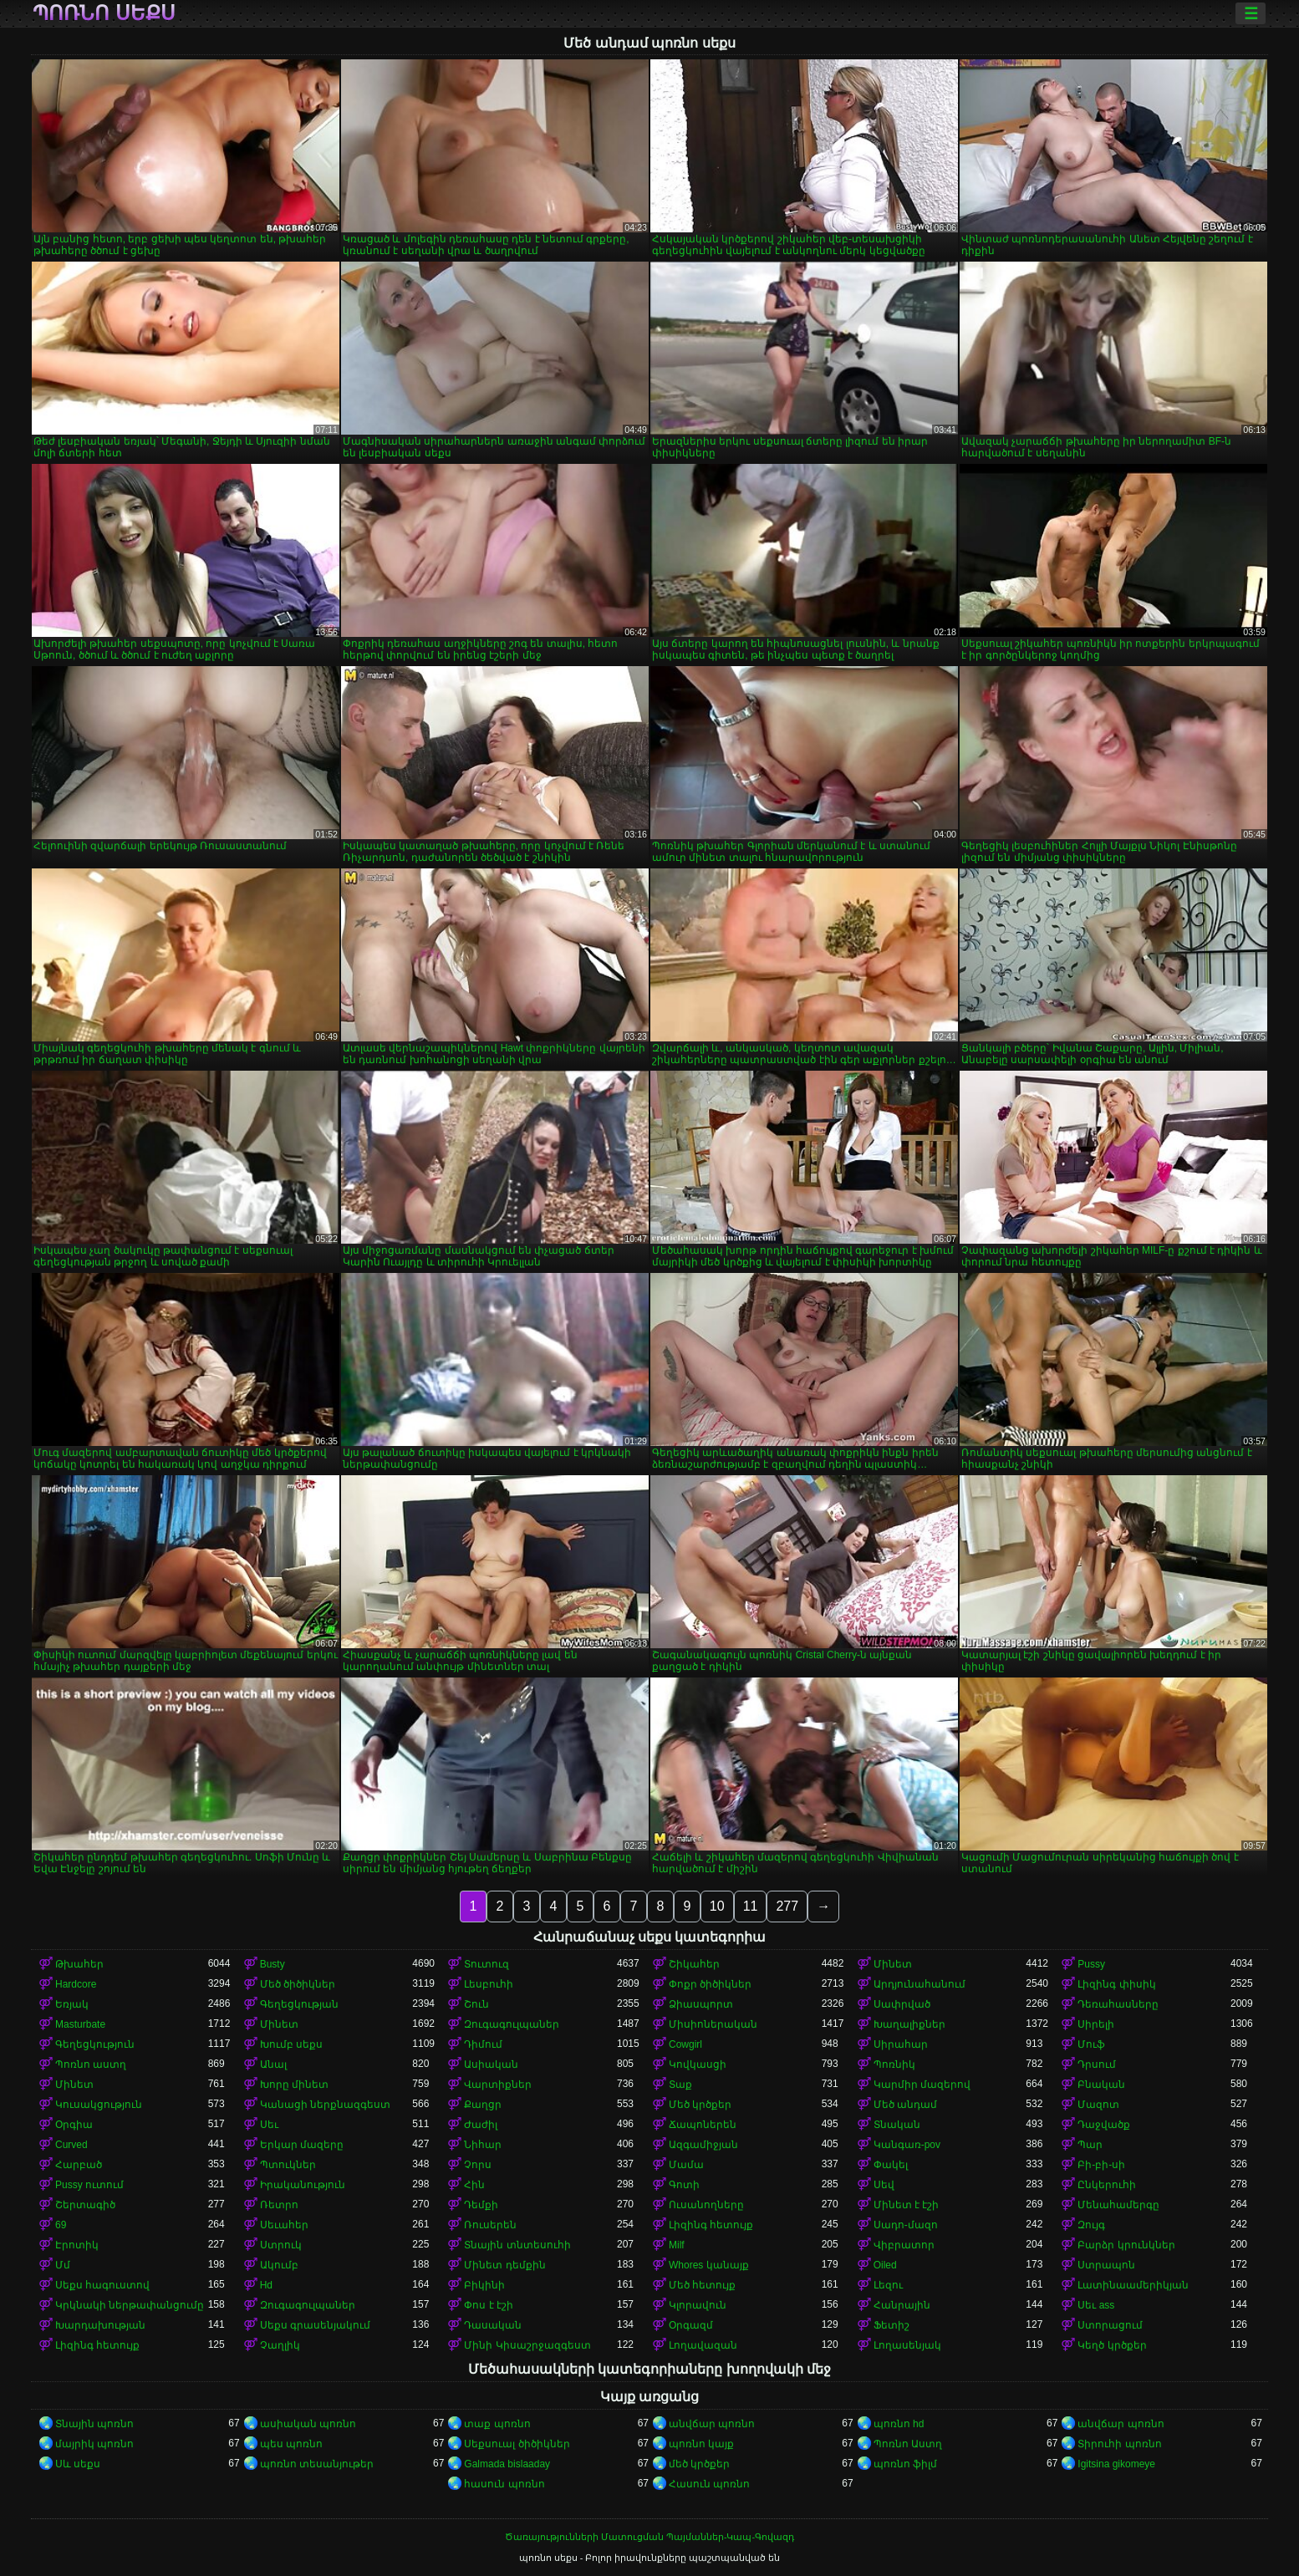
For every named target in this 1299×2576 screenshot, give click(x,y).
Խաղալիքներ (909, 2024)
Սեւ (269, 2125)
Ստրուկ (281, 2245)
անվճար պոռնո (712, 2424)
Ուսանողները (706, 2205)
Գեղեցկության (299, 2004)
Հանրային (902, 2305)
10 (717, 1906)
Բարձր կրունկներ (1125, 2245)
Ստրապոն (1106, 2265)
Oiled (885, 2265)
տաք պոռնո (497, 2424)
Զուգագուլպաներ (511, 2024)
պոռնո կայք (701, 2444)
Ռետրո (279, 2205)
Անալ (273, 2064)
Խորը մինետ (294, 2084)
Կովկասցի (697, 2064)
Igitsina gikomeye (1116, 2464)
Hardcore (75, 1984)
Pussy (1091, 1964)
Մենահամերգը (1118, 2205)
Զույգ (1091, 2225)
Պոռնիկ (894, 2064)
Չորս (478, 2165)
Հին (474, 2185)
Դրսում (1096, 2064)
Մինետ (893, 1964)
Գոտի (684, 2185)
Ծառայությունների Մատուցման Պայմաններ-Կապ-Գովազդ (649, 2537)
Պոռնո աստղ (90, 2064)
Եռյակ (72, 2004)
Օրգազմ (691, 2325)
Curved (71, 2145)
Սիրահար (901, 2044)
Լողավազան (703, 2345)
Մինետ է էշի (907, 2205)
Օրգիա (74, 2125)
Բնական (1101, 2084)
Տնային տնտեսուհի (517, 2245)
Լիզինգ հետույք (711, 2225)
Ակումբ (279, 2265)
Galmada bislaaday (507, 2464)
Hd (266, 2285)
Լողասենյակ (907, 2345)
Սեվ (884, 2185)
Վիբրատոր (904, 2245)
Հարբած (78, 2165)
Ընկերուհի (1106, 2185)
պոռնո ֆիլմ (905, 2464)
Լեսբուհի (488, 1984)
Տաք (680, 2084)
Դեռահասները (1118, 2004)
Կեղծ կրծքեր (1111, 2345)
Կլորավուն (697, 2305)
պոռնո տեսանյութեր (317, 2464)
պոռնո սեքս (104, 13)
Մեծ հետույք (702, 2285)
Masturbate (80, 2024)
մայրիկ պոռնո (94, 2444)
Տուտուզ (486, 1964)
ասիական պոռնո (308, 2424)
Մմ (62, 2265)
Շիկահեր (694, 1964)
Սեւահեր (284, 2225)
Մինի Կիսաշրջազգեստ (527, 2345)
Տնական (897, 2125)
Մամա (686, 2165)
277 (787, 1906)
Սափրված (902, 2004)
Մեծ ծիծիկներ (297, 1984)
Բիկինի (484, 2285)
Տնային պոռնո (94, 2424)
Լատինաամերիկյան (1133, 2285)
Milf (677, 2245)
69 (60, 2225)
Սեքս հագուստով (102, 2285)
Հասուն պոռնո (709, 2484)
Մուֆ (1091, 2044)
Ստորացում (1110, 2325)
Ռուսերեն (490, 2225)
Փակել (891, 2165)
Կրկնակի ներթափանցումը (129, 2305)
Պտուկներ (288, 2165)
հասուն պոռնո (504, 2484)
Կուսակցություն (98, 2104)
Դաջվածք (1103, 2125)
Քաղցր (483, 2104)
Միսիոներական (713, 2024)
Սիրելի (1095, 2024)
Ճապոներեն (702, 2125)
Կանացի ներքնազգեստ (325, 2104)
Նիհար (483, 2145)
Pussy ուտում (89, 2185)
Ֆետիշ (891, 2325)
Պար (1090, 2145)
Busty (272, 1964)
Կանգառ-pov (907, 2145)
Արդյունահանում (919, 1984)
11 (750, 1906)
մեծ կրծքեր (699, 2464)
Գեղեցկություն (95, 2044)
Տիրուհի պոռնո (1119, 2444)
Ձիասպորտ (701, 2004)
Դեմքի (481, 2205)
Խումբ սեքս (291, 2044)
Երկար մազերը (302, 2145)
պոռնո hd (899, 2424)
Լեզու (888, 2285)
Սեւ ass (1095, 2305)
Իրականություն (302, 2185)
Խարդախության (100, 2325)
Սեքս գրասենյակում (315, 2325)
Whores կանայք (709, 2265)
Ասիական (491, 2064)
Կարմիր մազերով (922, 2084)
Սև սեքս (77, 2464)
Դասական (493, 2325)
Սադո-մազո (906, 2225)
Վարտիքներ (498, 2084)
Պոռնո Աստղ (908, 2444)
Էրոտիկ (77, 2245)
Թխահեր (79, 1964)
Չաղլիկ (280, 2345)
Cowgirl (685, 2044)
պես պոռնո (291, 2444)
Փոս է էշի (488, 2305)
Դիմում (483, 2044)
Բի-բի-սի (1101, 2165)
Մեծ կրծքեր (700, 2104)
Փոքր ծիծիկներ (710, 1984)
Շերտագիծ (85, 2205)
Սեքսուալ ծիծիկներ (516, 2444)
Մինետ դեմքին (504, 2265)
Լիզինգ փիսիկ (1116, 1984)
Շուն (476, 2004)
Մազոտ (1098, 2104)
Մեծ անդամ (905, 2104)
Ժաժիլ (480, 2125)
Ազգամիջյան (703, 2145)
